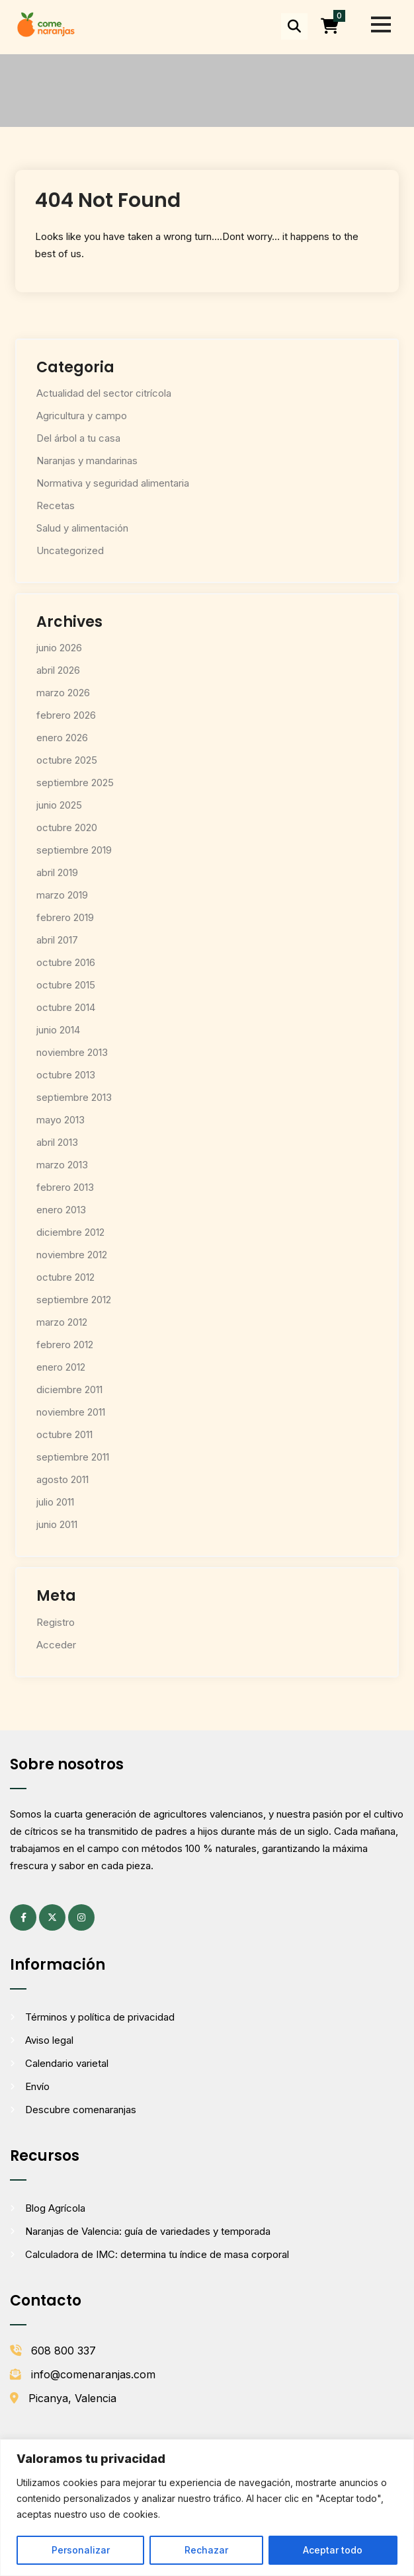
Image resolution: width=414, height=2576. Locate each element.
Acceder (56, 1644)
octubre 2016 (65, 962)
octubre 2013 (65, 1074)
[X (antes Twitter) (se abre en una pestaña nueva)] (52, 1917)
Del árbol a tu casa (78, 438)
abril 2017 (57, 940)
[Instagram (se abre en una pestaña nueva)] (81, 1917)
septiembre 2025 (75, 782)
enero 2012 (60, 1367)
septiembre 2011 (72, 1457)
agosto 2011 (62, 1479)
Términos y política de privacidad (100, 2017)
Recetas (55, 505)
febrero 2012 (64, 1344)
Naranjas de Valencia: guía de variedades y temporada (147, 2231)
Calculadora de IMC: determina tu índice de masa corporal (157, 2254)
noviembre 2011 (70, 1412)
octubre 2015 (65, 985)
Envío (37, 2086)
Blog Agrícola (55, 2208)
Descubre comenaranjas (80, 2109)
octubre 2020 (66, 827)
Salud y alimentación (82, 528)
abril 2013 (57, 1142)
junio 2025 (59, 805)
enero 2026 (62, 737)
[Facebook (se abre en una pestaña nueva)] (23, 1917)
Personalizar (81, 2550)
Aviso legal (49, 2040)
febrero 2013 (65, 1187)
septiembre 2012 (73, 1299)
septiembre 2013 (74, 1097)
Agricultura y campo (81, 415)
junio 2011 (56, 1524)
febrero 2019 (65, 917)
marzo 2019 (62, 895)
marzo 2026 (63, 692)
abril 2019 (57, 872)
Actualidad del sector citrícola (103, 393)
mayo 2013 (60, 1119)
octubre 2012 (65, 1277)
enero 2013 (61, 1209)
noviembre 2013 (72, 1052)
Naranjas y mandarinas (87, 460)
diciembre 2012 (70, 1232)
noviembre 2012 (71, 1254)
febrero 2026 (66, 715)
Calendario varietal (66, 2063)
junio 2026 (59, 647)
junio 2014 (58, 1030)
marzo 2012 (61, 1322)
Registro (55, 1622)
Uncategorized (70, 550)
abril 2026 (58, 670)
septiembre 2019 (74, 850)
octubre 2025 (66, 760)
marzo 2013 (62, 1164)
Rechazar (206, 2550)
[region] (207, 2507)
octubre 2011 (64, 1434)
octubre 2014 (65, 1007)
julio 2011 (55, 1502)
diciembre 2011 (69, 1389)
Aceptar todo (332, 2550)
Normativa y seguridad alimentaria (112, 483)
